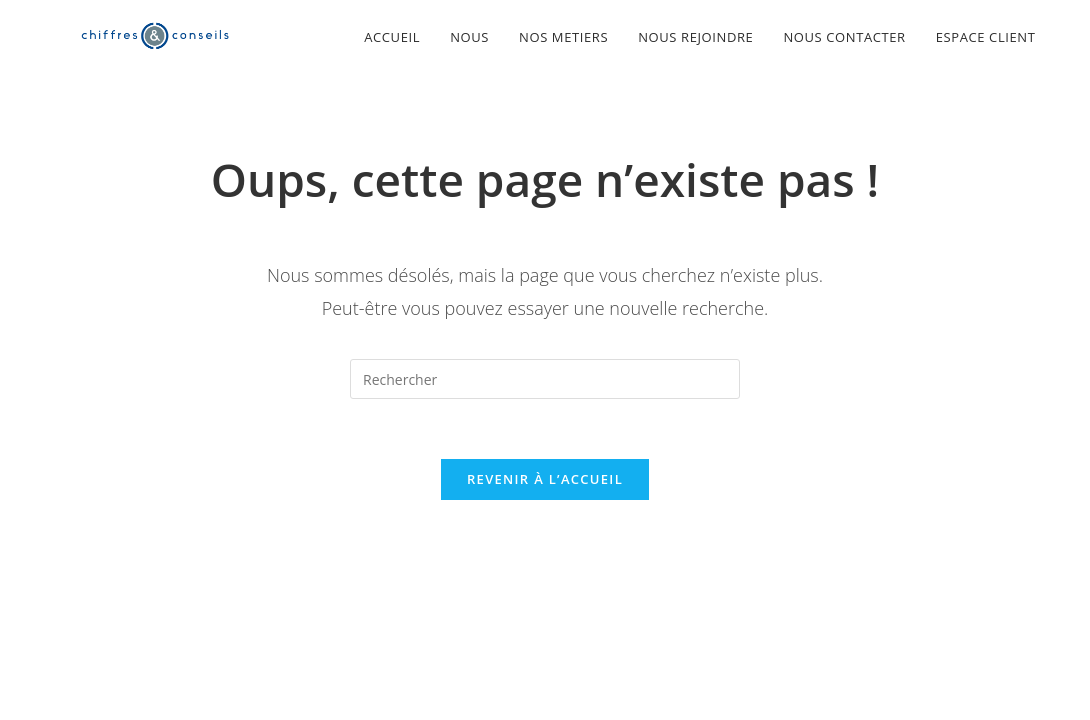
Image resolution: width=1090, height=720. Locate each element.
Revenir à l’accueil (545, 479)
